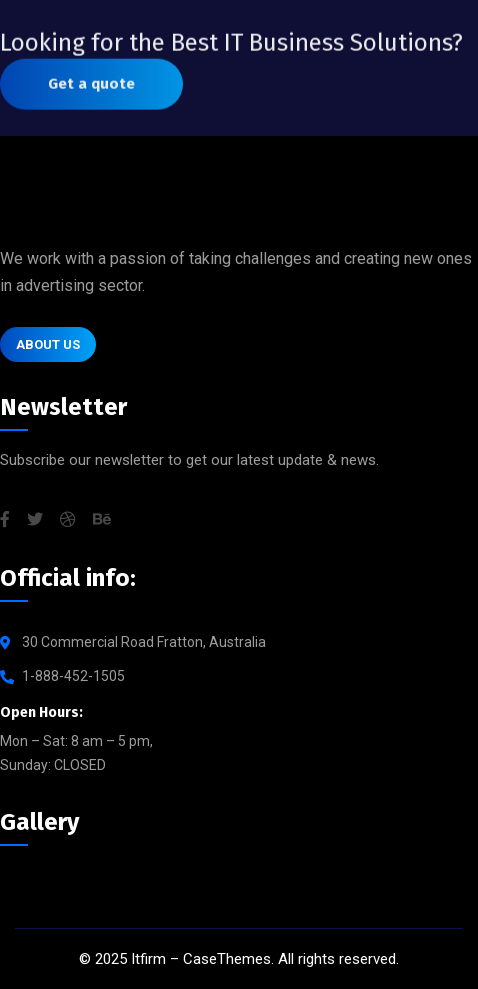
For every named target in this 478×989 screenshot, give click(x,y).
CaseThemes (227, 959)
